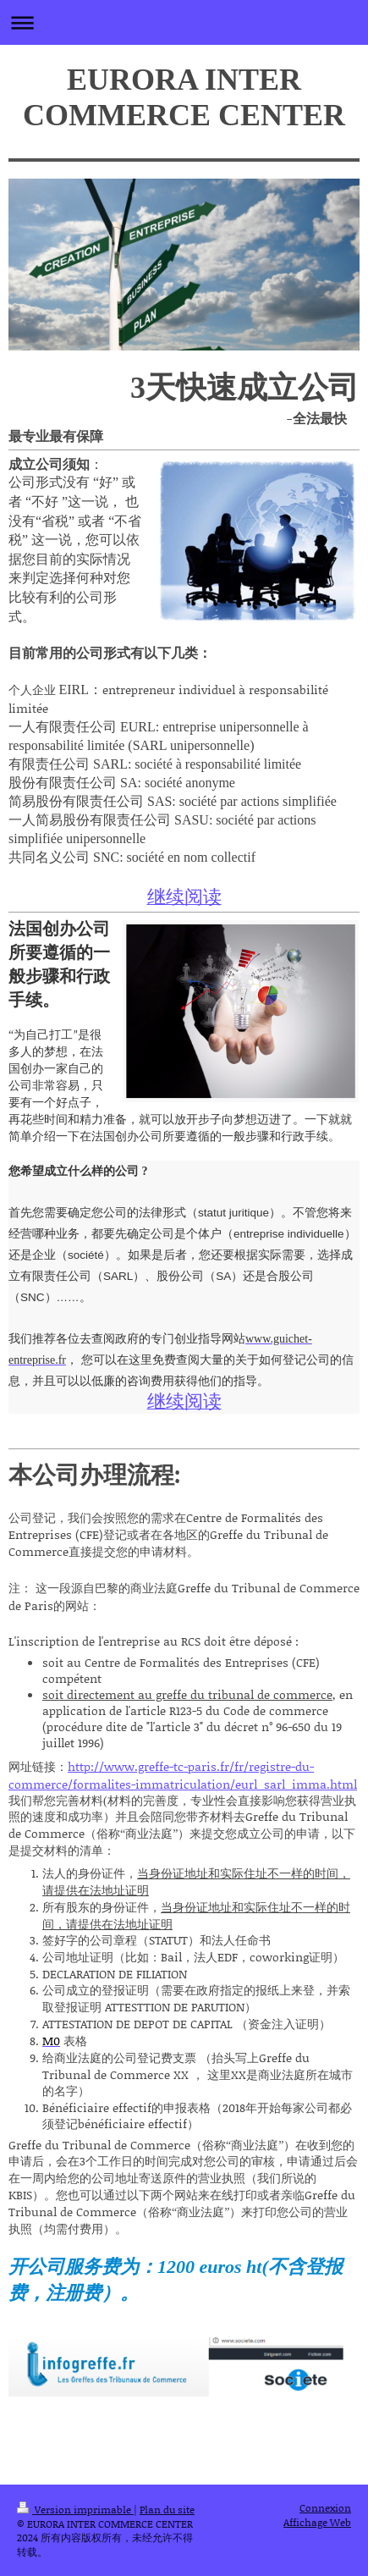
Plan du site (167, 2509)
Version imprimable (75, 2509)
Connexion (325, 2508)
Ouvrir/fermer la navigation (184, 22)
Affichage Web (317, 2522)
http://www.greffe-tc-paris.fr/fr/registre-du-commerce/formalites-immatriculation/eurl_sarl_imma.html (182, 1775)
